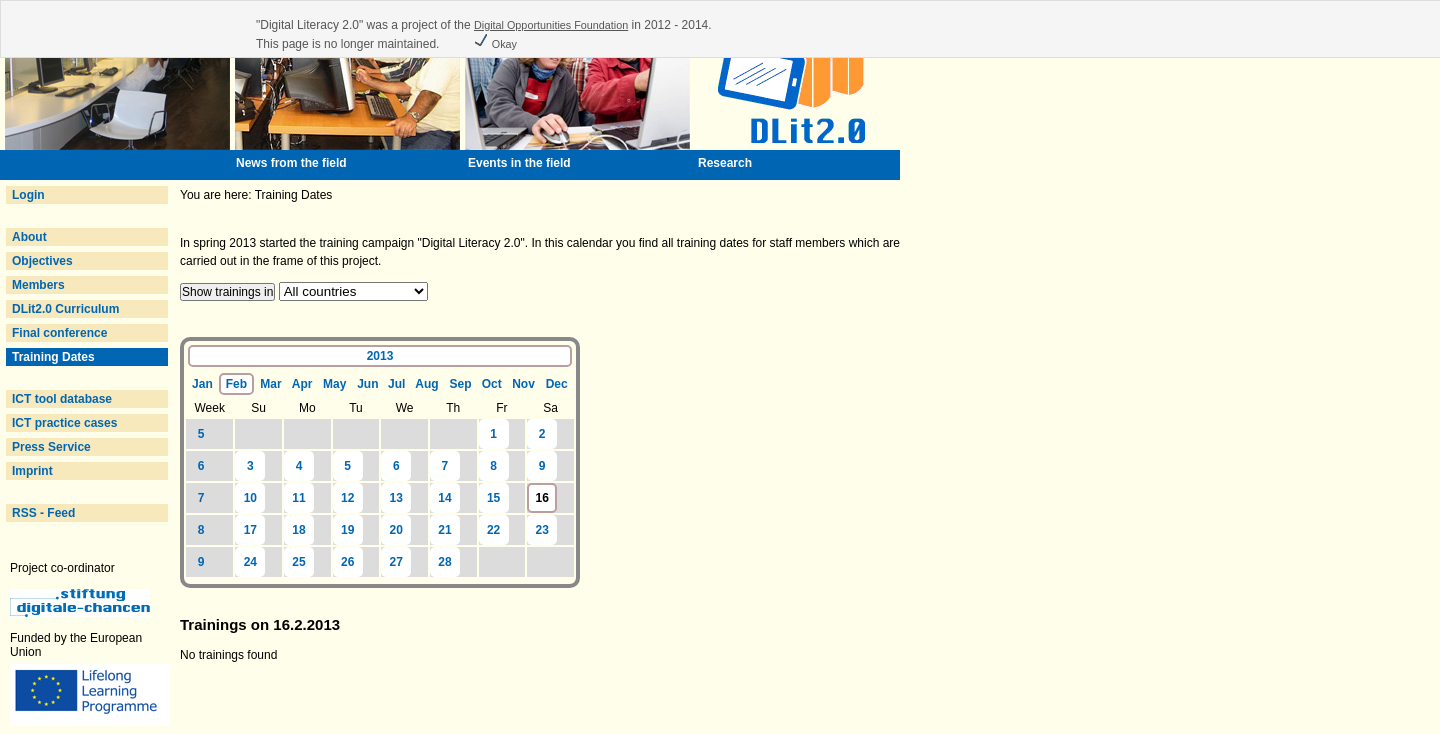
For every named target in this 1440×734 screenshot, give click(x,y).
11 (298, 498)
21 (444, 530)
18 (298, 530)
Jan (202, 384)
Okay (495, 44)
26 (347, 562)
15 (493, 498)
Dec (557, 384)
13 (396, 498)
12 (347, 498)
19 (347, 530)
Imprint (32, 471)
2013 (380, 356)
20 (396, 530)
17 (250, 530)
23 (542, 530)
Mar (270, 384)
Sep (461, 384)
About (29, 237)
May (334, 384)
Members (38, 285)
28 (444, 562)
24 (250, 562)
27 (396, 562)
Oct (492, 384)
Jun (367, 384)
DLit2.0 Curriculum (65, 309)
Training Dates (53, 357)
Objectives (42, 261)
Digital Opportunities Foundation (551, 25)
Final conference (59, 333)
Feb (236, 384)
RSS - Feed (43, 513)
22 (493, 530)
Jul (396, 384)
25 (298, 562)
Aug (426, 384)
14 (444, 498)
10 (250, 498)
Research (725, 163)
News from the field (291, 163)
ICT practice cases (64, 423)
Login (28, 195)
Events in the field (519, 163)
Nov (523, 384)
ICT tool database (62, 399)
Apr (302, 384)
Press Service (51, 447)
